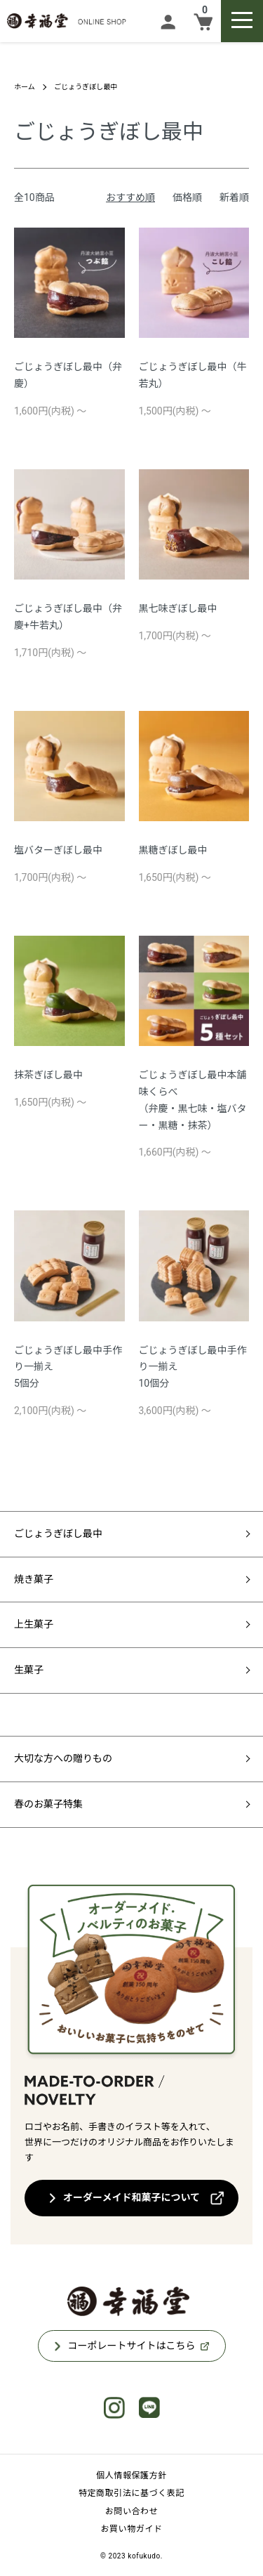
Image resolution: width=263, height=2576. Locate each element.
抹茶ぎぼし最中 (48, 1074)
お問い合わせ (132, 2511)
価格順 (187, 197)
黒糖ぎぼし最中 (173, 850)
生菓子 (28, 1669)
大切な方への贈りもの (63, 1758)
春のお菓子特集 (48, 1804)
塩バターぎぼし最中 (58, 850)
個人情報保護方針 (131, 2475)
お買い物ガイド (131, 2529)
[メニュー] (242, 21)
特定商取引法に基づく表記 (131, 2493)
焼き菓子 (33, 1579)
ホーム (24, 87)
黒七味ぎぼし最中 (178, 608)
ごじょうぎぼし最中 (85, 87)
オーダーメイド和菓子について (131, 2197)
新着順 (234, 197)
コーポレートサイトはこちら (132, 2345)
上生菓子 (33, 1624)
